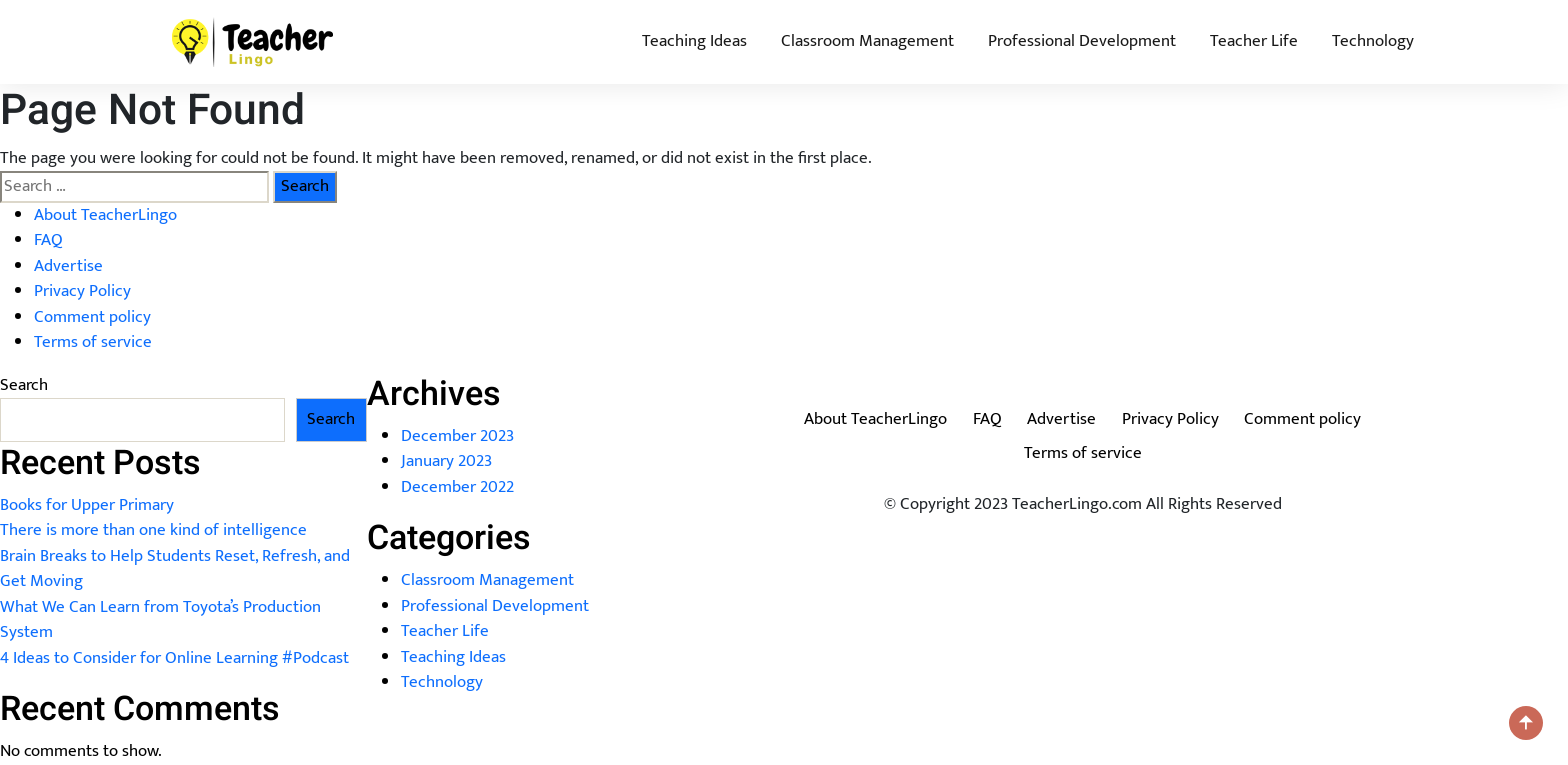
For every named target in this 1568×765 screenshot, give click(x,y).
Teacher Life (1254, 41)
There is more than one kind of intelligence (153, 530)
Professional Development (1082, 41)
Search (24, 386)
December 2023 (457, 436)
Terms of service (93, 342)
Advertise (68, 266)
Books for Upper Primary (87, 505)
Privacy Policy (82, 291)
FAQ (48, 240)
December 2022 (457, 487)
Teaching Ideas (694, 41)
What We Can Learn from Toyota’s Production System (160, 620)
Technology (1373, 41)
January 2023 (446, 461)
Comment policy (92, 317)
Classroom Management (867, 41)
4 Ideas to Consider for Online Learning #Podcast (174, 658)
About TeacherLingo (105, 215)
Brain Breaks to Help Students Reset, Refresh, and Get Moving (175, 569)
